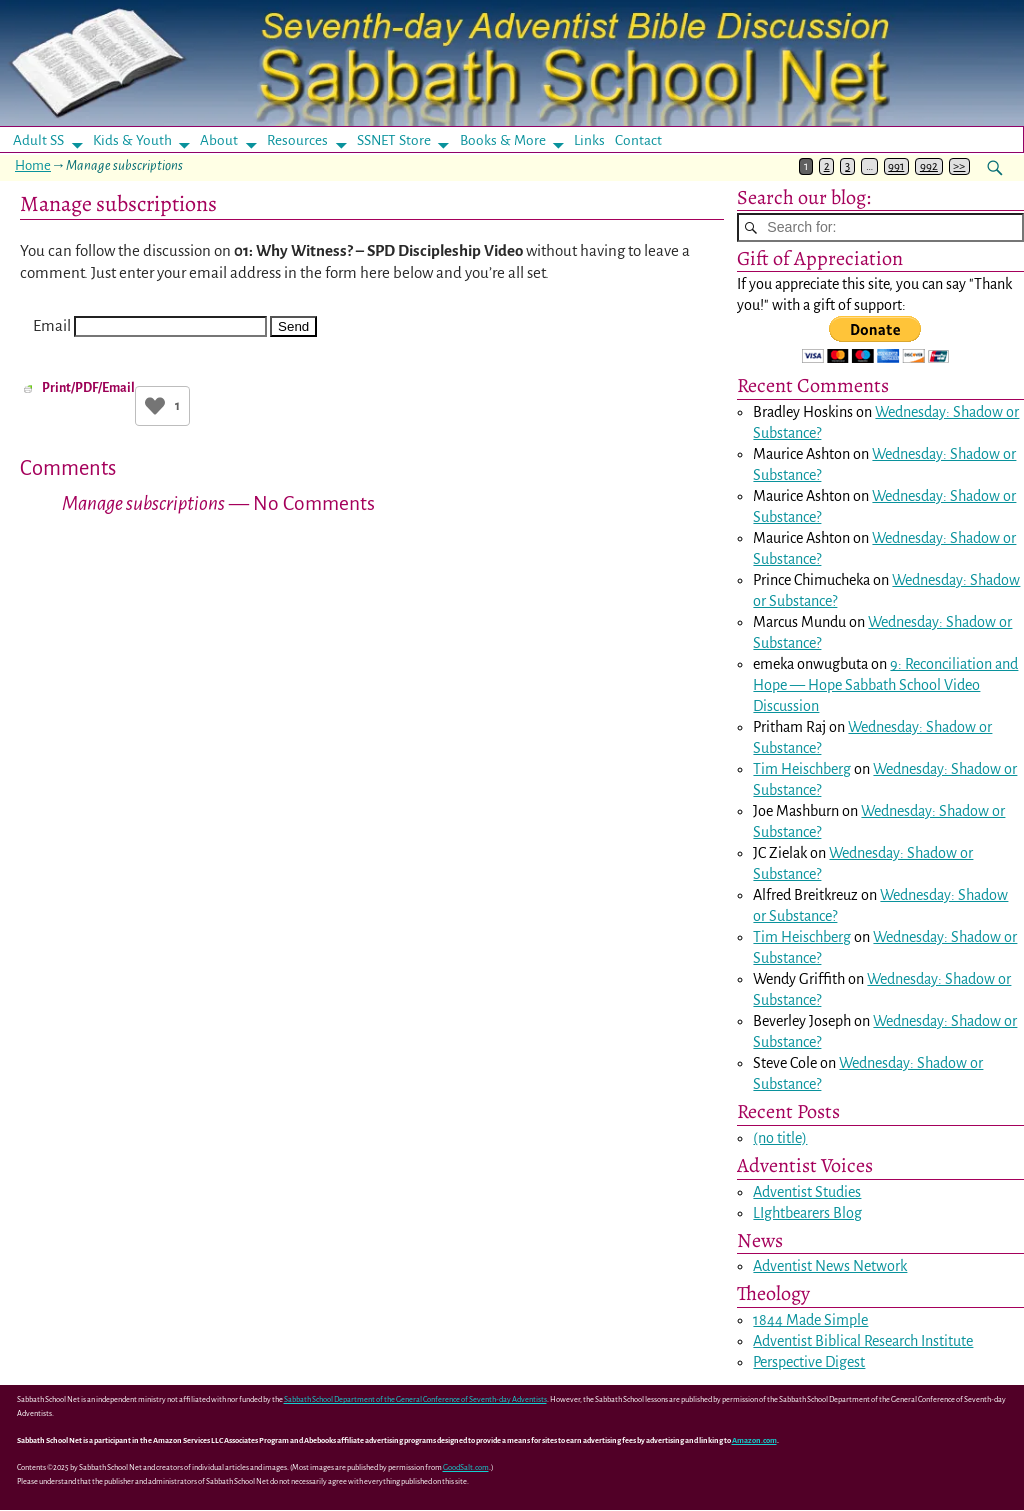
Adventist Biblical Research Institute (863, 1342)
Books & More (503, 140)
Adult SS (38, 140)
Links (595, 140)
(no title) (780, 1139)
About (219, 140)
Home (33, 165)
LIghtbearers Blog (807, 1213)
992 (929, 166)
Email (52, 325)
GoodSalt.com (466, 1468)
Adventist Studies (807, 1192)
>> (959, 166)
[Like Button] (155, 406)
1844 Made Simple (810, 1321)
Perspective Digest (809, 1363)
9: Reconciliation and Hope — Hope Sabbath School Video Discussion (885, 686)
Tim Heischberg (802, 770)
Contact (638, 140)
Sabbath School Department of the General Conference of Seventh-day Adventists (415, 1400)
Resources (297, 140)
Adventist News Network (830, 1267)
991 (896, 166)
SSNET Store (394, 140)
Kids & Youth (132, 140)
